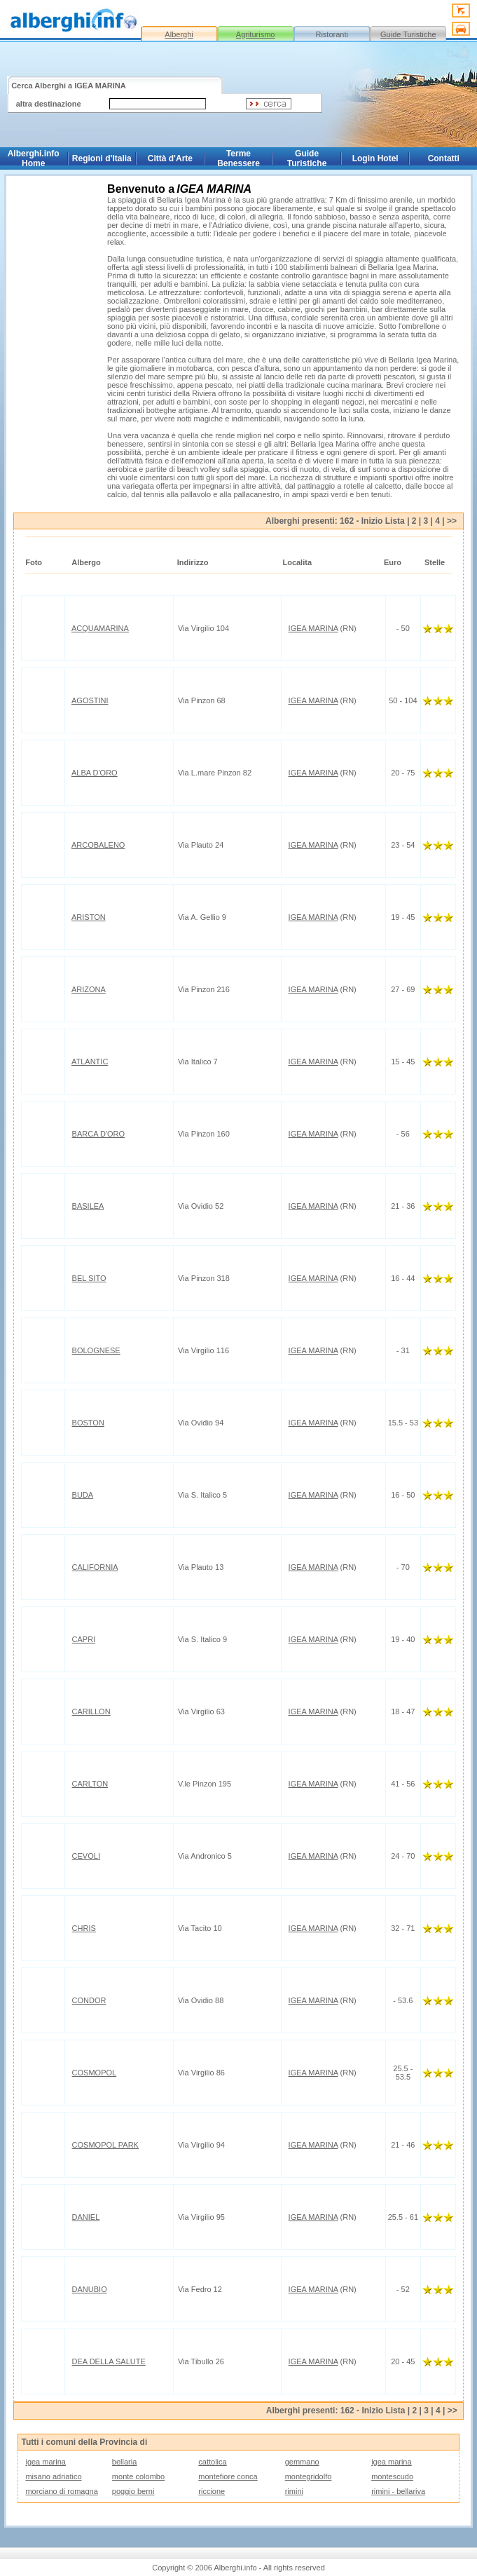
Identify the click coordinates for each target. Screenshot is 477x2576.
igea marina (45, 2462)
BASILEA (88, 1206)
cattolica (212, 2462)
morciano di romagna (61, 2491)
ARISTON (88, 917)
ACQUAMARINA (100, 628)
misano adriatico (53, 2476)
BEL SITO (89, 1278)
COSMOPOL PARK (105, 2145)
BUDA (83, 1495)
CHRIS (84, 1928)
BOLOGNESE (96, 1350)
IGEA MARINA (313, 628)
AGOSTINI (90, 700)
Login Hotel (375, 158)
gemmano (302, 2462)
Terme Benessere (238, 158)
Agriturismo (255, 34)
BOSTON (88, 1422)
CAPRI (84, 1639)
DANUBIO (89, 2289)
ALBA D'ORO (94, 772)
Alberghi (179, 34)
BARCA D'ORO (98, 1134)
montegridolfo (308, 2476)
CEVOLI (86, 1856)
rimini (294, 2491)
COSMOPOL (94, 2072)
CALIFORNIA (95, 1567)
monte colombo (138, 2476)
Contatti (443, 158)
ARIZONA (88, 989)
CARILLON (91, 1711)
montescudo (392, 2476)
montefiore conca (227, 2476)
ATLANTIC (89, 1061)
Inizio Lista (383, 521)
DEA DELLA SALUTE (109, 2361)
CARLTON (90, 1784)
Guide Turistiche (408, 34)
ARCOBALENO (98, 845)
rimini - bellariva (398, 2491)
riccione (211, 2491)
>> (452, 521)
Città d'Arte (170, 158)
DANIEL (86, 2217)
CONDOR (89, 2000)
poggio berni (133, 2491)
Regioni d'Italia (102, 158)
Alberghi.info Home (34, 158)
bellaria (124, 2462)
